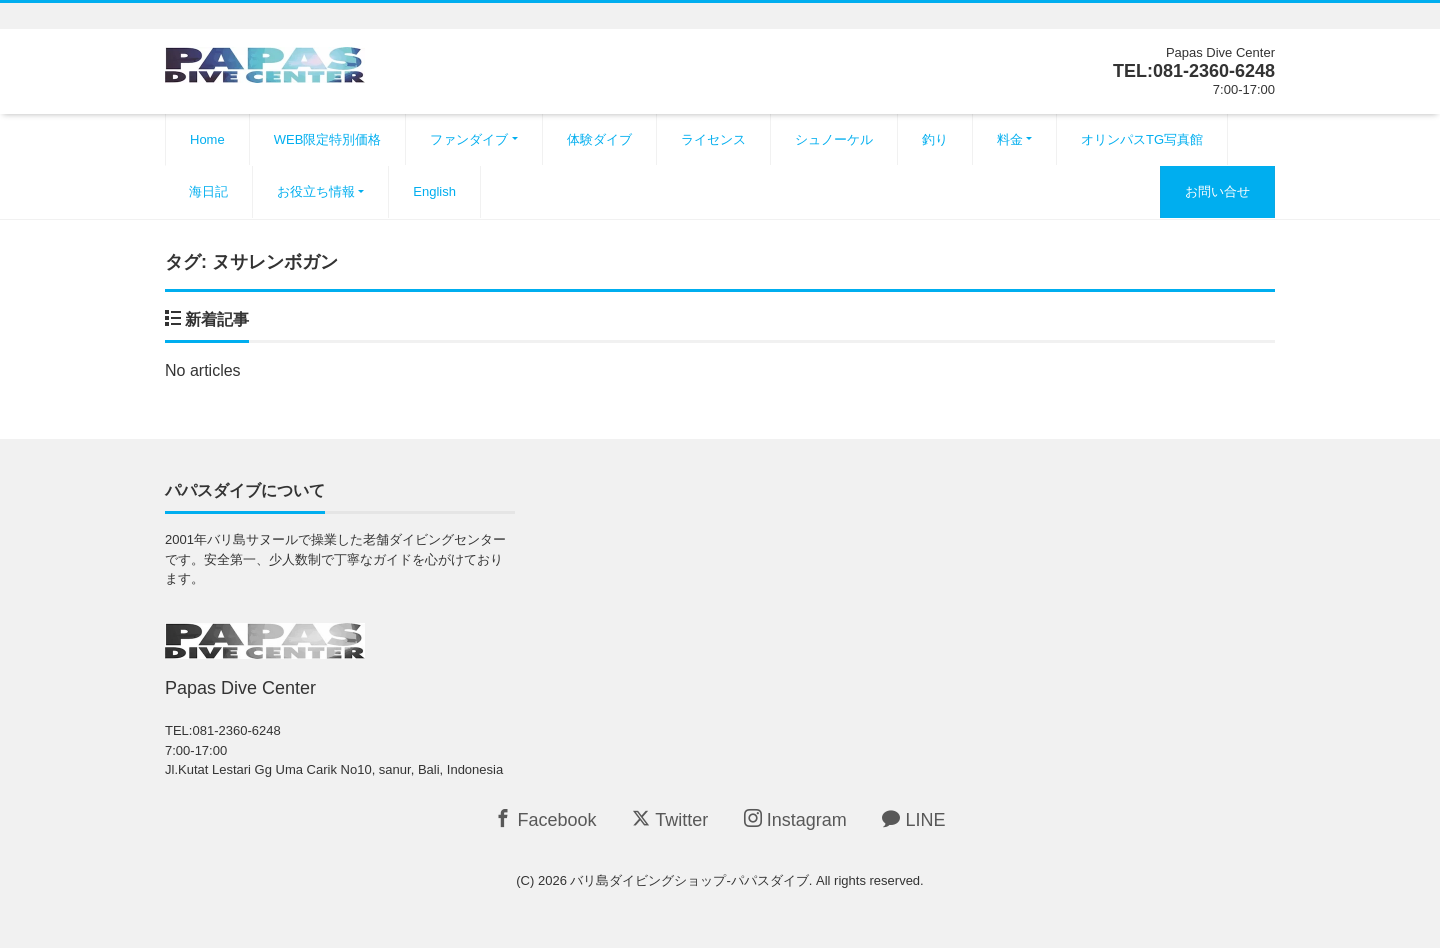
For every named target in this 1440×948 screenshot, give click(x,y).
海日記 (208, 191)
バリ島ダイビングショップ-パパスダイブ (689, 880)
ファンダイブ (469, 139)
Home (207, 139)
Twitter (670, 819)
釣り (935, 139)
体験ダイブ (599, 139)
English (434, 191)
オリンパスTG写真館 (1142, 139)
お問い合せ (1217, 191)
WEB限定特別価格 (328, 139)
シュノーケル (834, 139)
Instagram (795, 819)
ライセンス (713, 139)
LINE (913, 819)
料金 (1010, 139)
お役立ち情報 (316, 191)
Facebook (545, 819)
